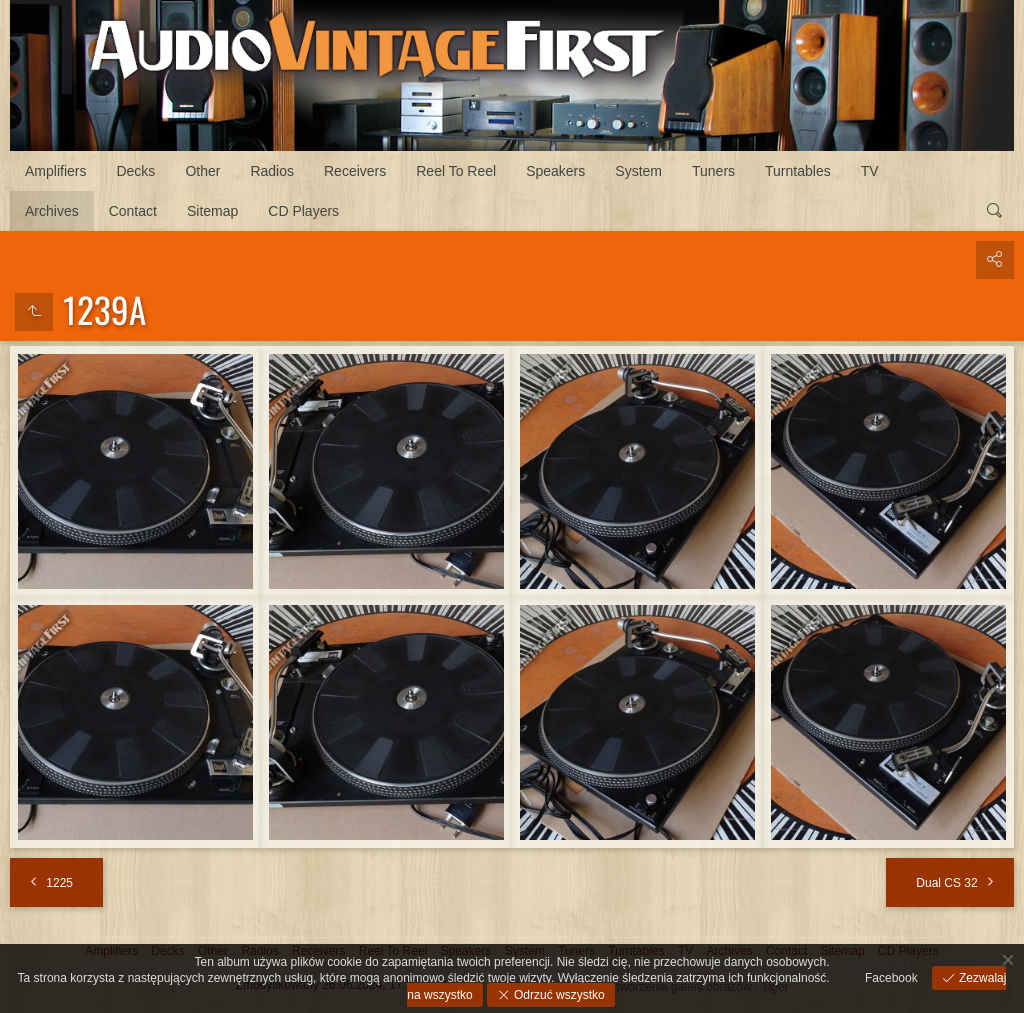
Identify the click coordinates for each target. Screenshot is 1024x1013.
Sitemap (212, 211)
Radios (272, 171)
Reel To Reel (456, 171)
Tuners (713, 171)
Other (202, 171)
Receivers (355, 171)
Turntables (798, 171)
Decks (135, 171)
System (638, 171)
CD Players (303, 211)
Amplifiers (55, 171)
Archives (52, 211)
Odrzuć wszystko (558, 995)
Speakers (555, 171)
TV (870, 171)
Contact (133, 211)
